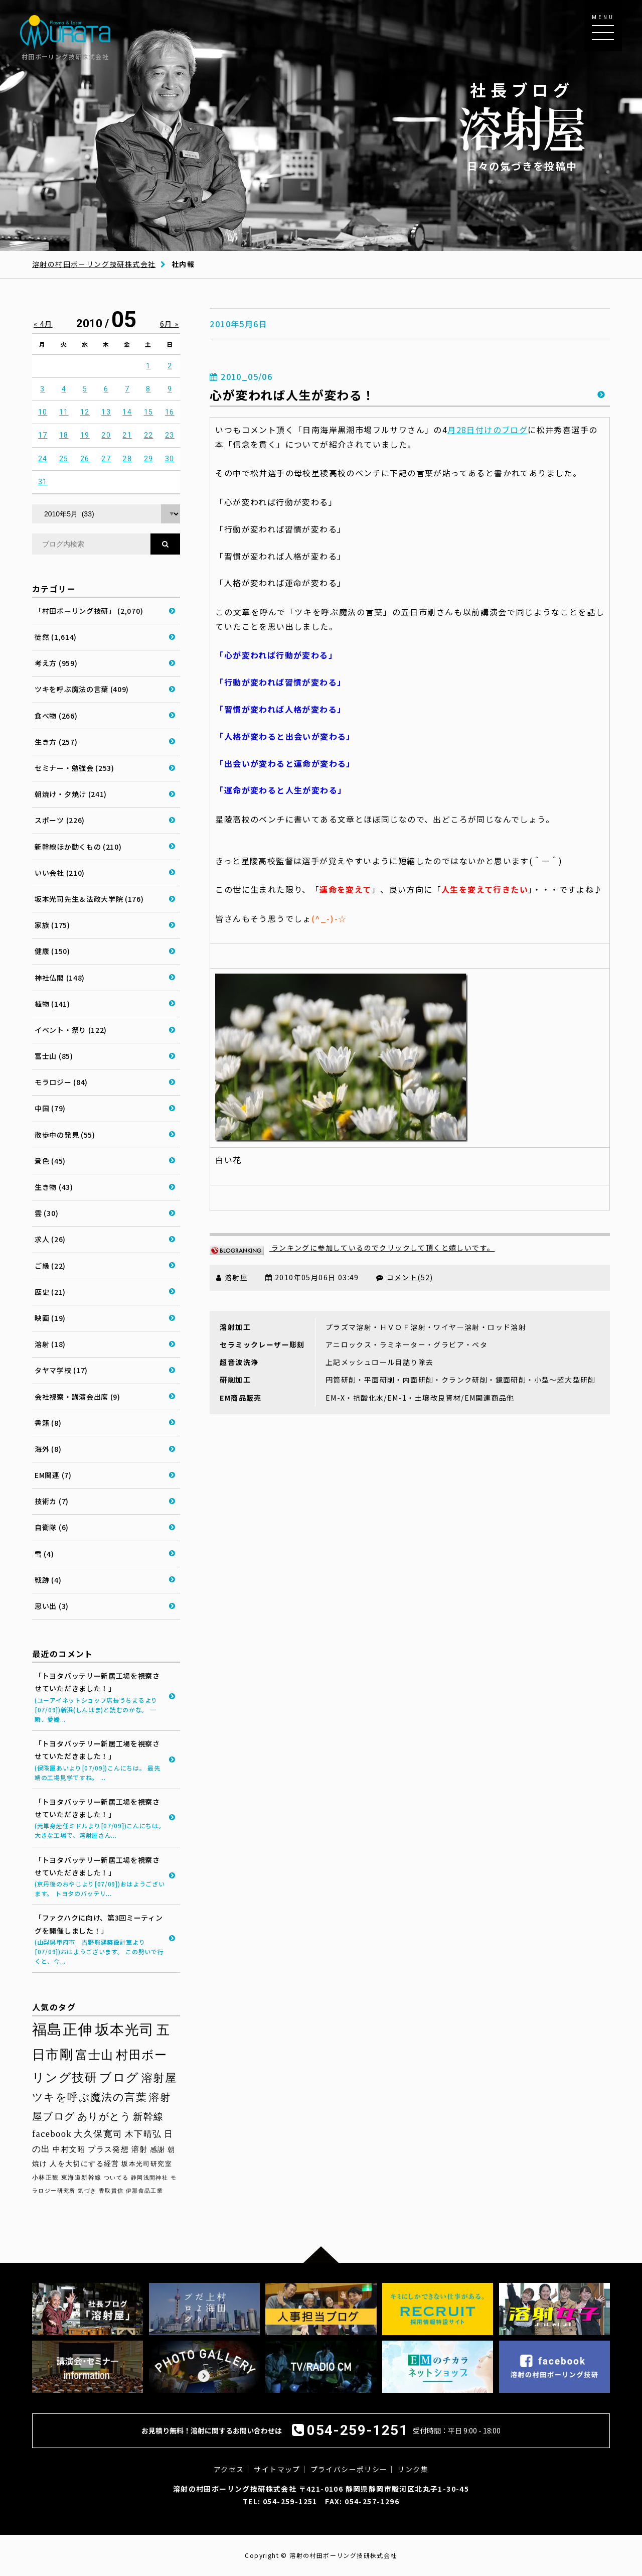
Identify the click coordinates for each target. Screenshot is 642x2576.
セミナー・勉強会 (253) (74, 768)
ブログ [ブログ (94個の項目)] (119, 2077)
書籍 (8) (48, 1423)
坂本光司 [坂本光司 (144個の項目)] (124, 2030)
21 (127, 435)
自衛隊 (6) (52, 1527)
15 (148, 412)
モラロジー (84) (61, 1082)
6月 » (169, 324)
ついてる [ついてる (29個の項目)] (116, 2178)
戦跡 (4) (48, 1580)
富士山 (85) (54, 1056)
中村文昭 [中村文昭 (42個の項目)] (69, 2149)
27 (106, 459)
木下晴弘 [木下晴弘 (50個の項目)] (143, 2134)
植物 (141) (52, 1004)
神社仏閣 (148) (60, 978)
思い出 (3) (52, 1606)
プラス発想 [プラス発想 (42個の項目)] (108, 2149)
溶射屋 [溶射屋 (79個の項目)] (159, 2078)
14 (127, 412)
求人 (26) (50, 1239)
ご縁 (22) (50, 1266)
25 (64, 459)
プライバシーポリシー (349, 2469)
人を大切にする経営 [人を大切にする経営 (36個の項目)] (84, 2163)
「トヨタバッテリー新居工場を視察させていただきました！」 (100, 1697)
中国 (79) (50, 1108)
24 (43, 459)
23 (170, 435)
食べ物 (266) (56, 716)
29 (148, 459)
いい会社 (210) (60, 873)
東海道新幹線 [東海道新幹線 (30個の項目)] (81, 2178)
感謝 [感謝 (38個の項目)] (158, 2149)
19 (85, 435)
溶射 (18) (50, 1344)
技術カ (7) (52, 1501)
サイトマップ (277, 2469)
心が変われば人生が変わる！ (292, 394)
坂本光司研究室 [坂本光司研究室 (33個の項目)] (146, 2163)
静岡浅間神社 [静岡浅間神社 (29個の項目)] (149, 2178)
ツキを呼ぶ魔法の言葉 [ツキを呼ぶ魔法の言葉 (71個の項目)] (89, 2097)
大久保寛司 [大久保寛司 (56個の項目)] (98, 2134)
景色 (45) (50, 1161)
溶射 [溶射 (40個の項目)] (139, 2149)
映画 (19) (50, 1318)
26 (85, 459)
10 (43, 412)
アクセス (229, 2469)
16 (170, 412)
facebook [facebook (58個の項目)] (52, 2133)
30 (170, 459)
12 (85, 412)
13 (106, 412)
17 (43, 435)
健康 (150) (52, 951)
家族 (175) (52, 925)
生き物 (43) (54, 1187)
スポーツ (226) (60, 820)
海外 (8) (48, 1449)
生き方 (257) (56, 742)
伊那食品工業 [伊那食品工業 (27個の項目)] (144, 2191)
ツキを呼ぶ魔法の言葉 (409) (82, 689)
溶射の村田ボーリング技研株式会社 (93, 264)
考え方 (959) (56, 663)
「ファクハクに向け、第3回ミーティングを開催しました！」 (100, 1939)
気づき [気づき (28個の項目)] (87, 2191)
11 (64, 412)
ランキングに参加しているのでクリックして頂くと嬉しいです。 (352, 1248)
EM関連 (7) (53, 1475)
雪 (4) (44, 1554)
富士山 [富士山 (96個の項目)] (95, 2055)
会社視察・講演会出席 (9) (77, 1397)
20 (106, 435)
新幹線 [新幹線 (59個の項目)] (148, 2116)
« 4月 (43, 324)
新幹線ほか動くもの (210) (78, 847)
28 (127, 459)
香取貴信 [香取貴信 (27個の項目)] (111, 2191)
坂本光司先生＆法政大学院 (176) (89, 899)
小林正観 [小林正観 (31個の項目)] (45, 2177)
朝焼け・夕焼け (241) (71, 794)
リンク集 (412, 2469)
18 (64, 435)
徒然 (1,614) (56, 637)
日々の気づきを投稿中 (522, 125)
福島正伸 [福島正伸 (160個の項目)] (62, 2029)
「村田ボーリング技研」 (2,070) (89, 611)
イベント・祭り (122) (71, 1030)
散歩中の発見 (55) (65, 1135)
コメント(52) (410, 1277)
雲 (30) (46, 1213)
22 (148, 435)
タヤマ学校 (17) (61, 1370)
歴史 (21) (50, 1292)
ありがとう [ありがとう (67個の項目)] (104, 2116)
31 (43, 482)
